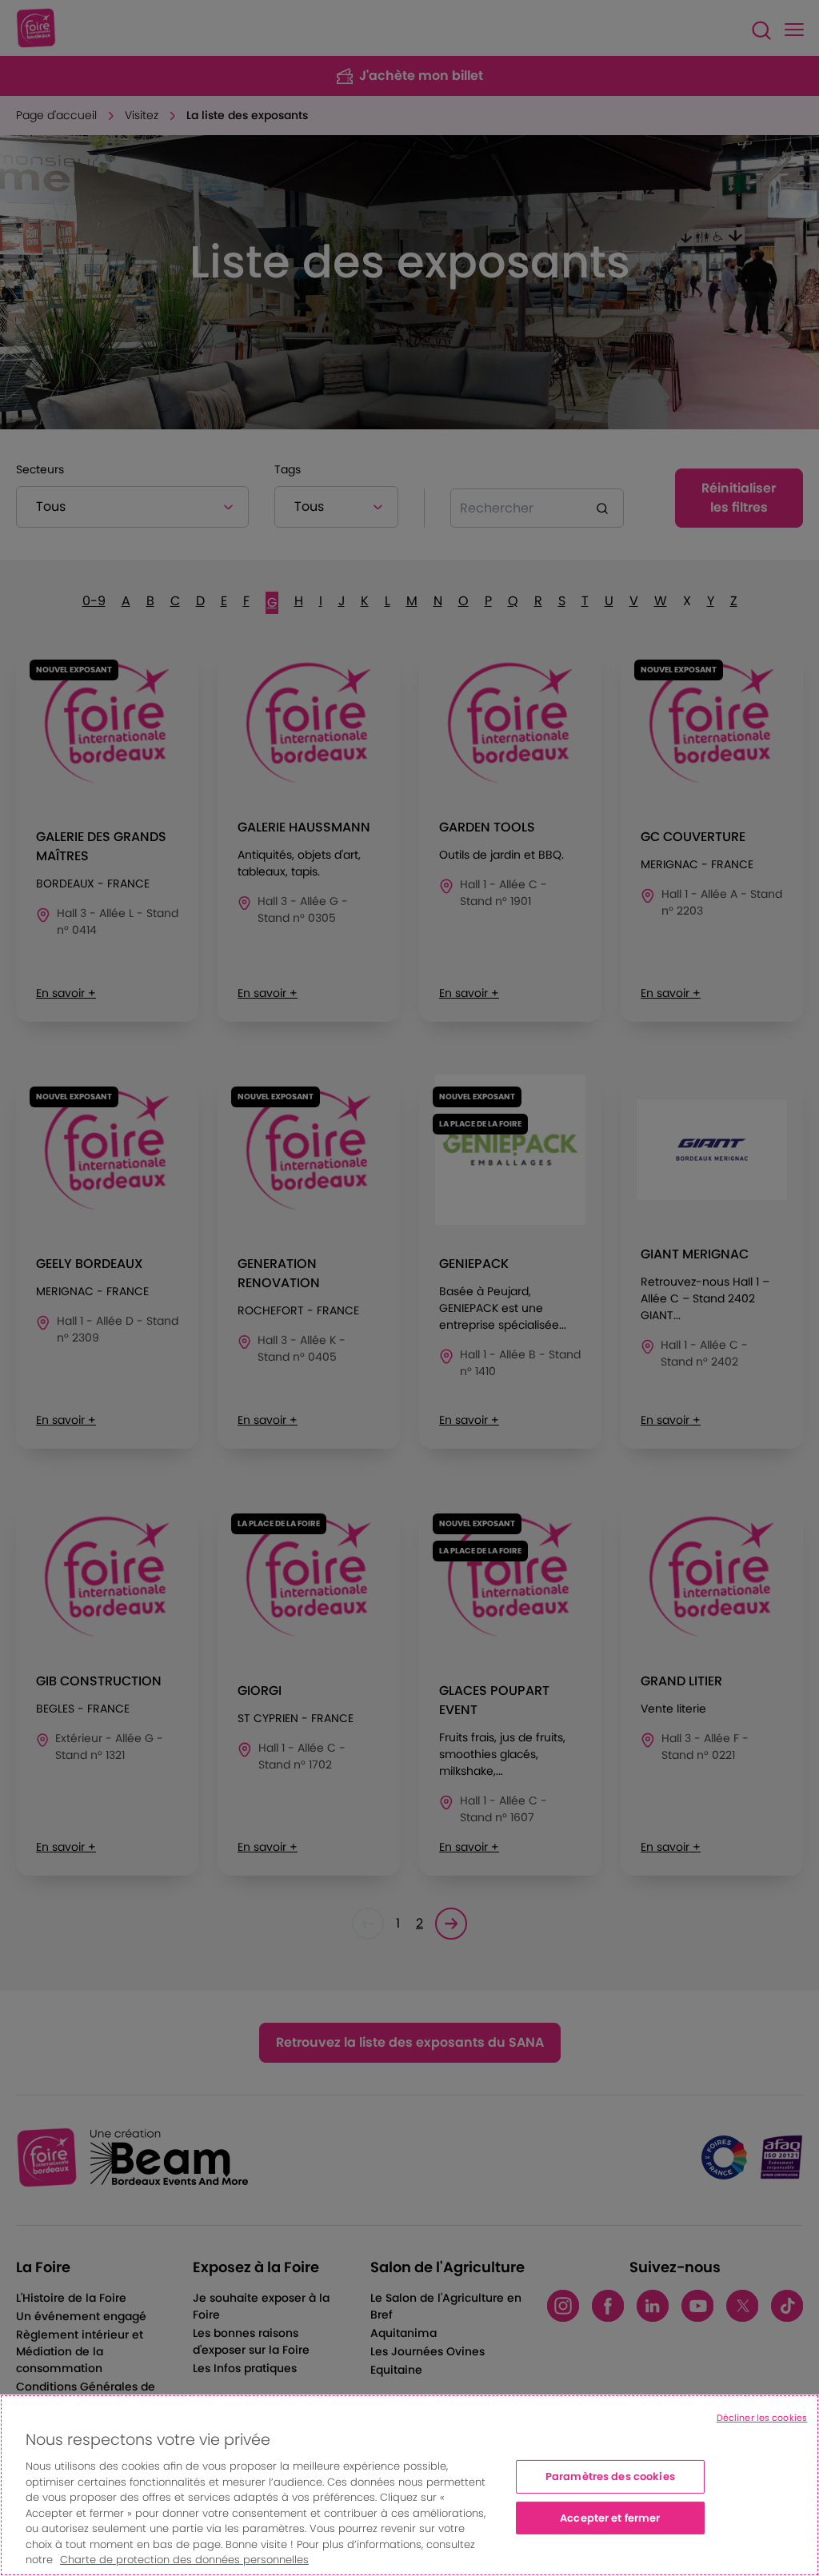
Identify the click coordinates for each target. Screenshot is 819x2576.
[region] (409, 2485)
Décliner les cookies (762, 2417)
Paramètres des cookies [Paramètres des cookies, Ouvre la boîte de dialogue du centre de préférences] (610, 2476)
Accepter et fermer (610, 2518)
